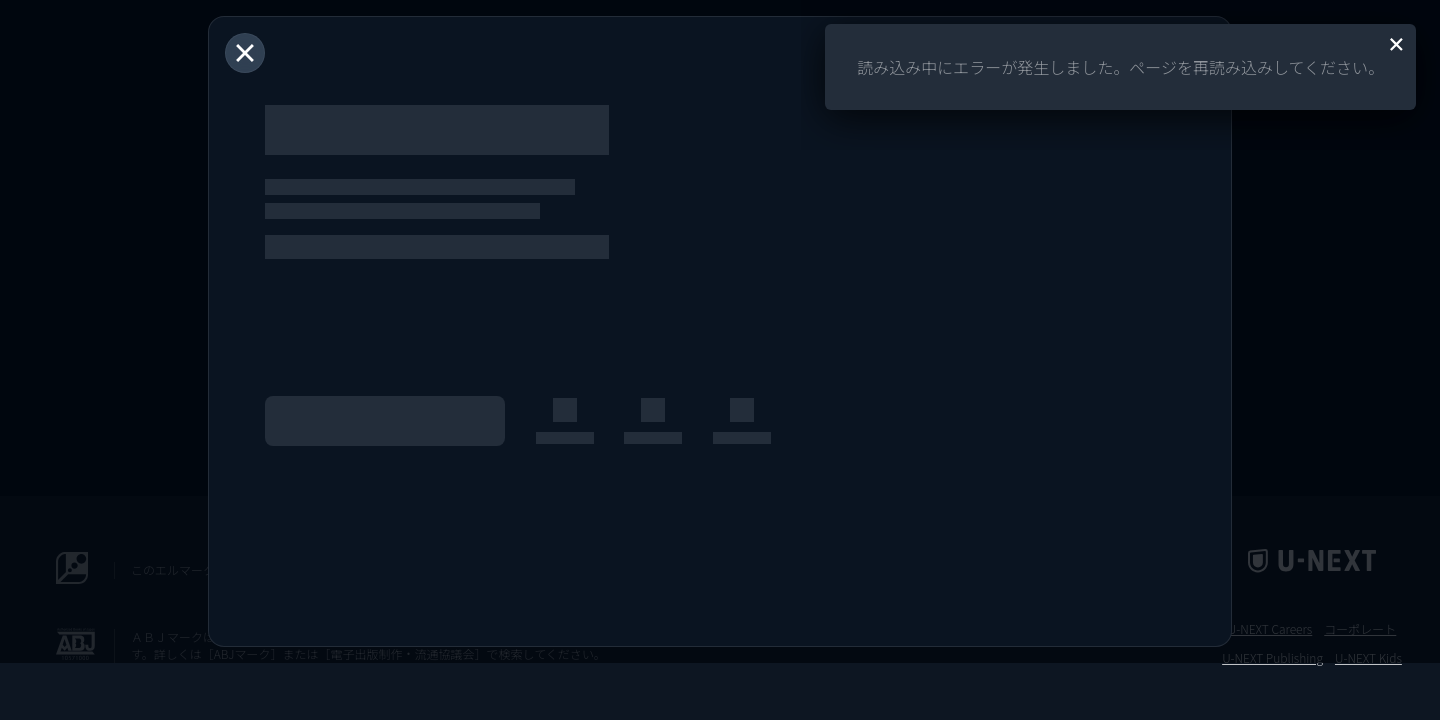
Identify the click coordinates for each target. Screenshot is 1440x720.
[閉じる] (245, 53)
